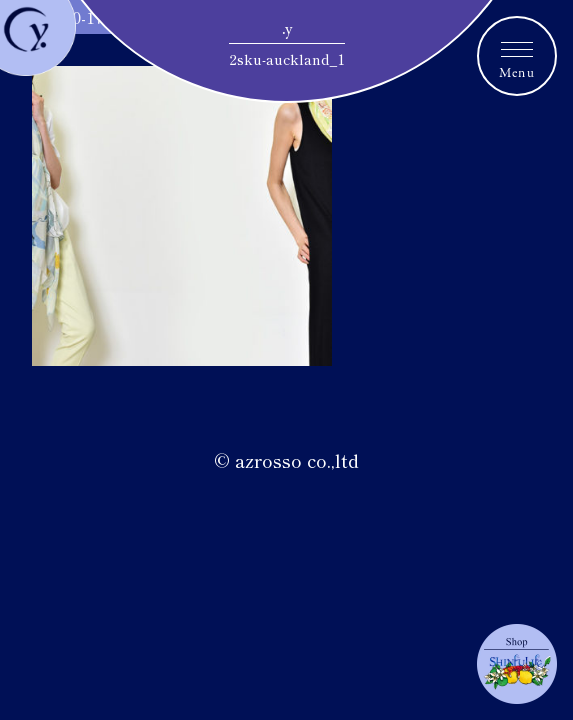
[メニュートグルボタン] (517, 56)
